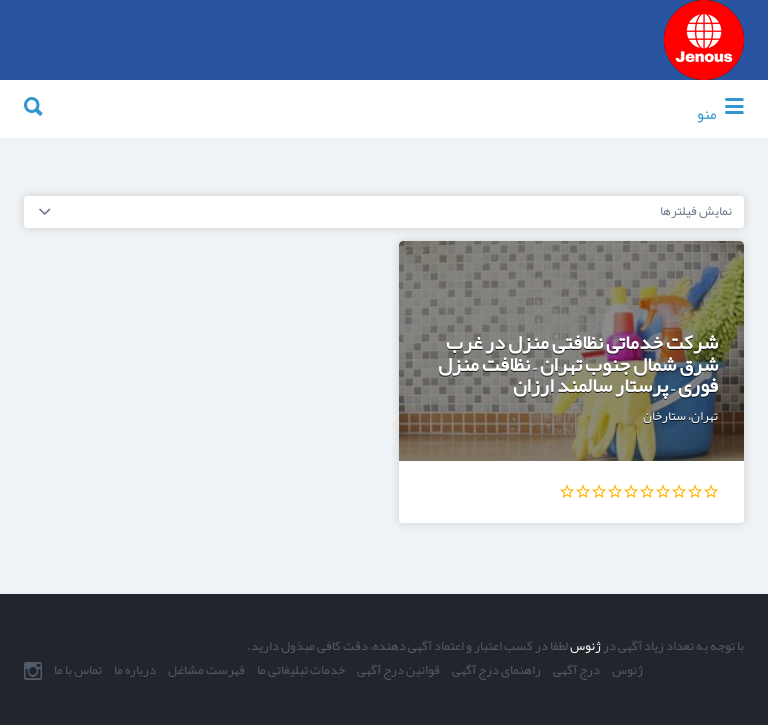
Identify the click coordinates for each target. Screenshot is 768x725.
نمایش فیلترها (696, 211)
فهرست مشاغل (206, 671)
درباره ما (135, 671)
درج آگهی (576, 671)
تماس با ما (78, 671)
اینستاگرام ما (33, 671)
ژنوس (584, 646)
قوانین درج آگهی (398, 671)
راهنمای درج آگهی (496, 671)
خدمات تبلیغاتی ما (301, 671)
